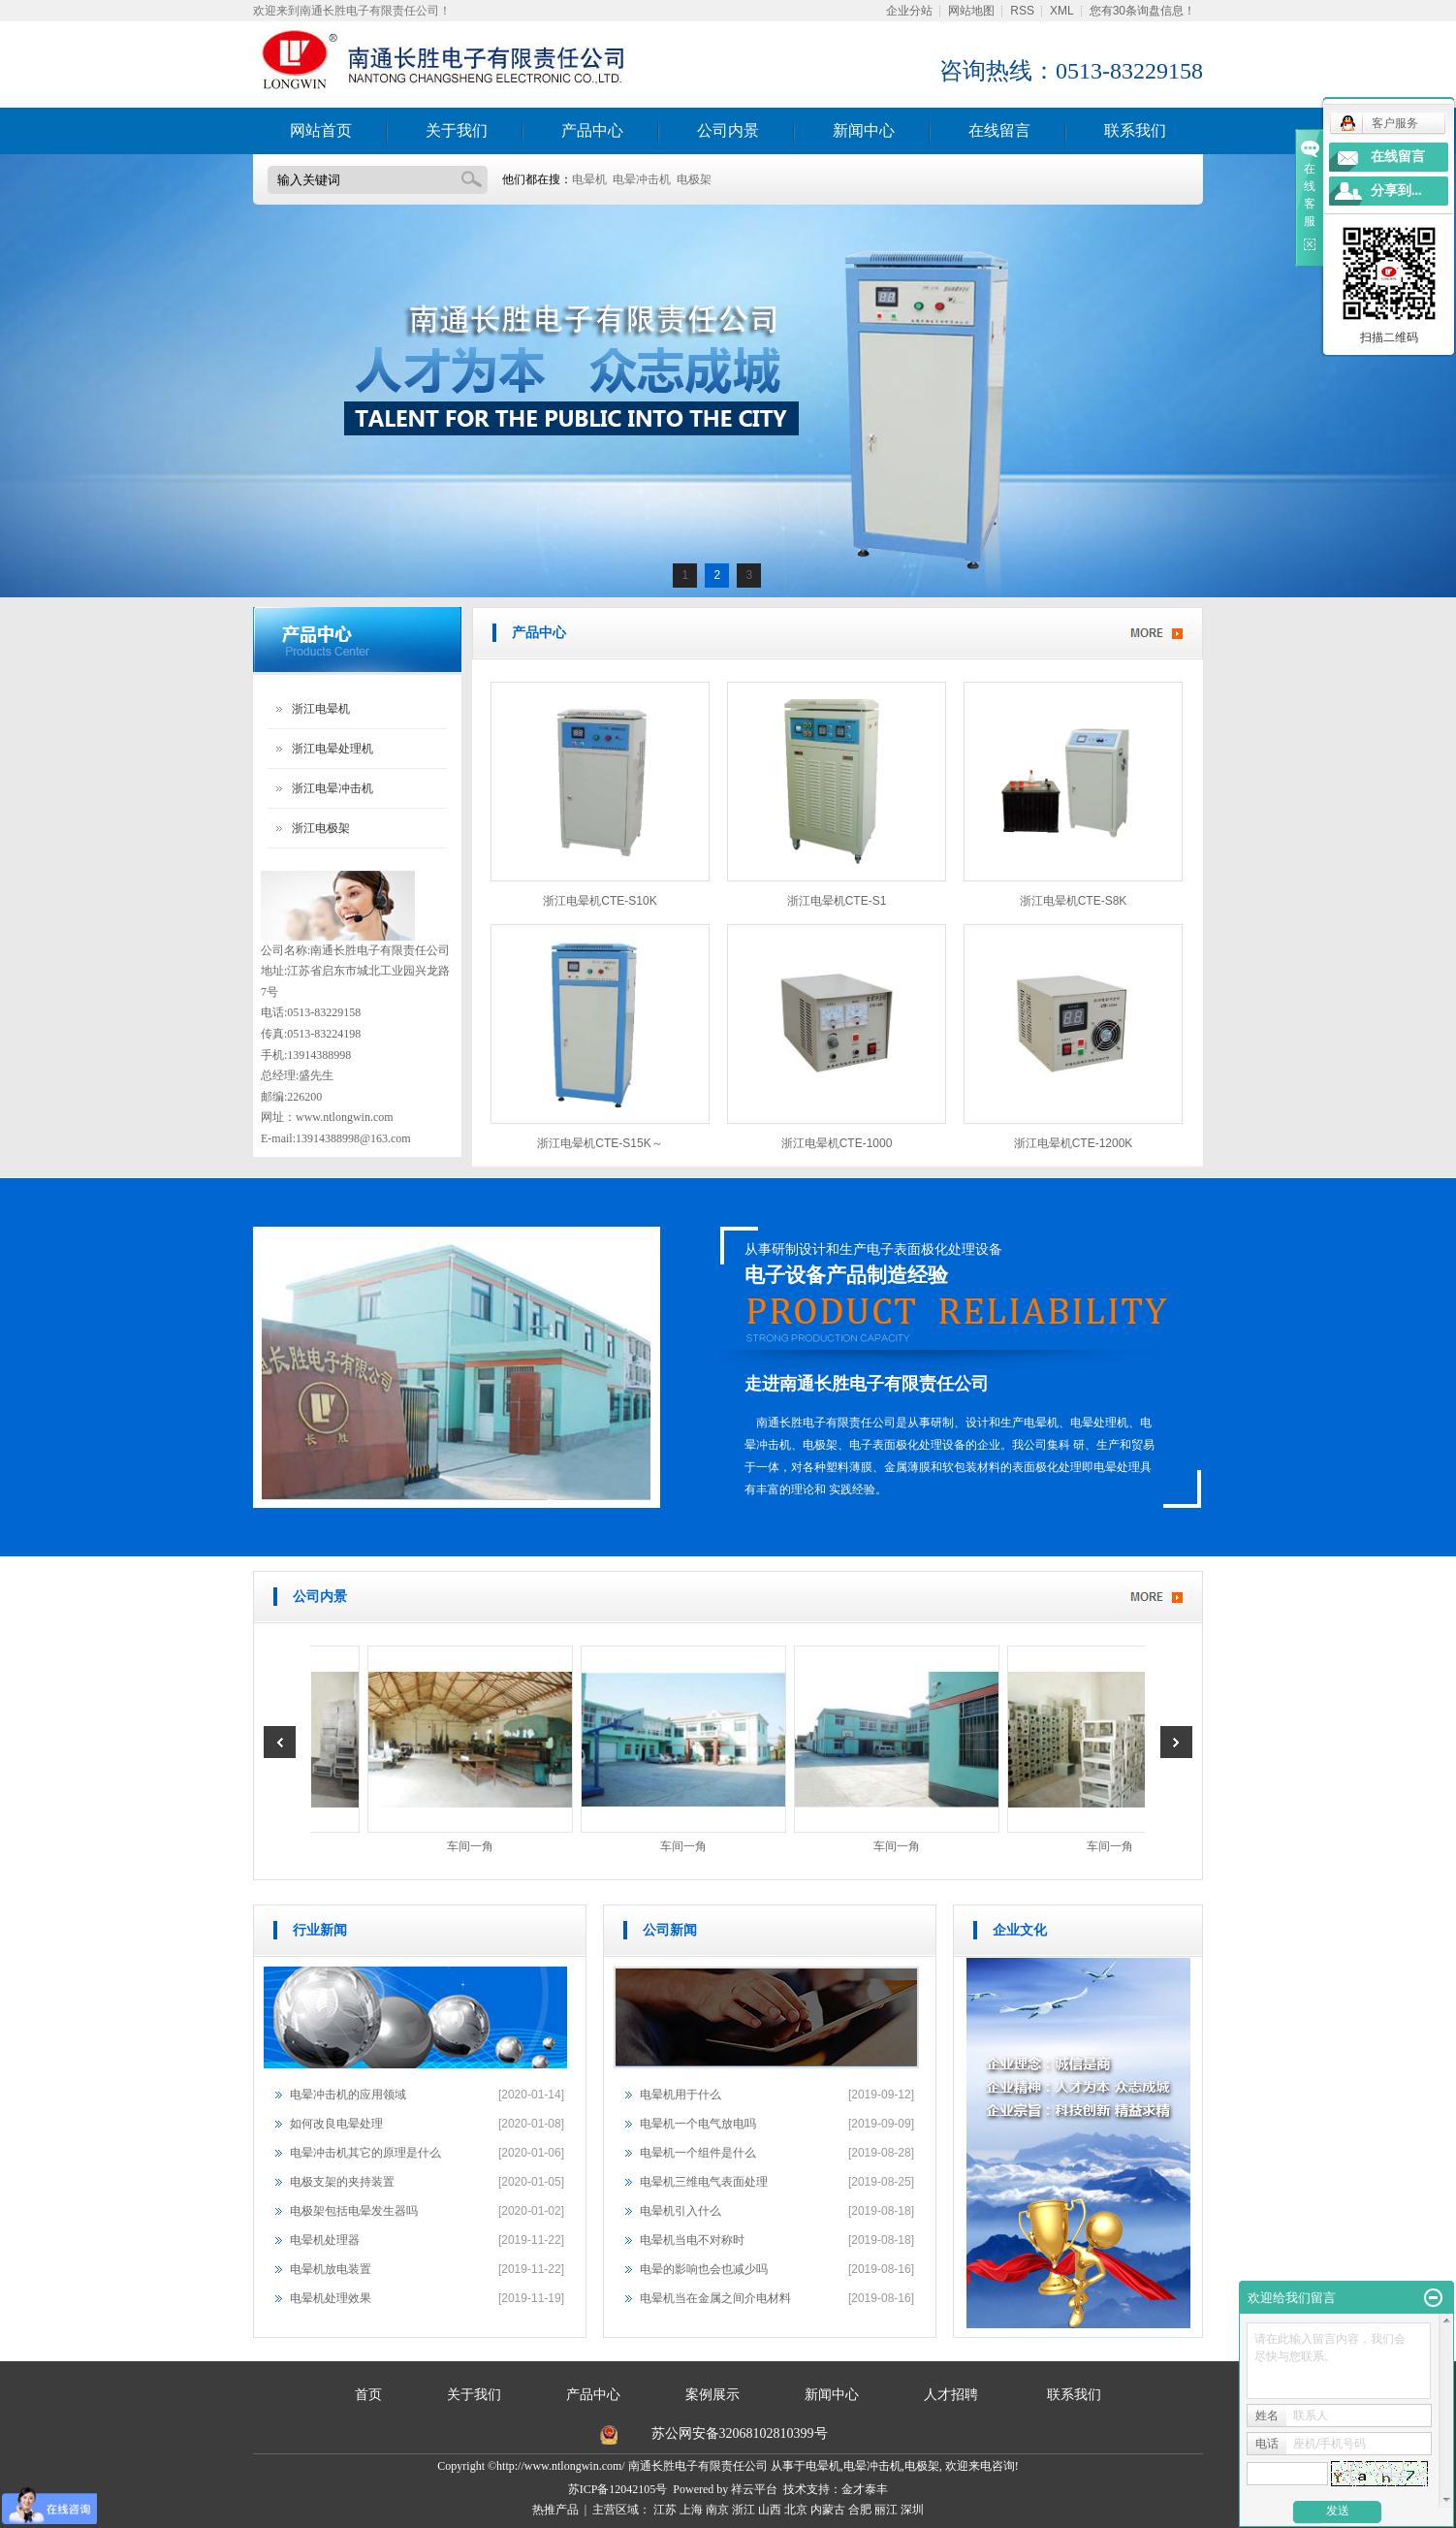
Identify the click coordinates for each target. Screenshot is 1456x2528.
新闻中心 (864, 130)
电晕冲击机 (642, 179)
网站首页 (321, 130)
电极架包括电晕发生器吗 (354, 2211)
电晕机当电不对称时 (692, 2240)
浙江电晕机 (321, 709)
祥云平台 (754, 2489)
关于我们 (457, 130)
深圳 (912, 2509)
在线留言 (999, 130)
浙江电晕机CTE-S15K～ (599, 1143)
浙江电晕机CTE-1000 (837, 1143)
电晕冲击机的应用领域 (348, 2094)
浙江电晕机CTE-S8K (1073, 901)
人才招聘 (953, 2394)
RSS (1022, 10)
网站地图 (971, 10)
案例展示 (712, 2394)
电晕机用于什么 (680, 2094)
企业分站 (909, 10)
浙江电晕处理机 (332, 748)
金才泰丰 (864, 2489)
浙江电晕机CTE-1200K (1073, 1143)
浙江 (743, 2509)
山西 (769, 2509)
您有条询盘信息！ (1142, 10)
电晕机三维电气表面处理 (704, 2182)
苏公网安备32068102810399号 (739, 2433)
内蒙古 (827, 2509)
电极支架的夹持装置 (342, 2182)
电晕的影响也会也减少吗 (704, 2269)
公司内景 (728, 130)
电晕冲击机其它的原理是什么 (365, 2153)
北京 (795, 2509)
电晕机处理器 (325, 2240)
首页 (368, 2394)
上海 (691, 2509)
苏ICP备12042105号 (618, 2489)
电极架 (694, 179)
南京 (717, 2509)
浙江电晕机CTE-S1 (837, 901)
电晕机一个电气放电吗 (698, 2123)
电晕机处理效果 (330, 2298)
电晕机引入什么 (680, 2211)
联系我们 (1135, 130)
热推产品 (555, 2509)
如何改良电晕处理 (336, 2123)
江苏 (665, 2509)
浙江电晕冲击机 (332, 788)
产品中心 (592, 130)
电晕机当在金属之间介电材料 (715, 2298)
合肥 (859, 2509)
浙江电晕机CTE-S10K (599, 901)
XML (1062, 10)
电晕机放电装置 (330, 2269)
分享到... (1396, 190)
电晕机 (589, 179)
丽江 (886, 2509)
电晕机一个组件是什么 (698, 2153)
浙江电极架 (321, 828)
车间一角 (474, 1846)
